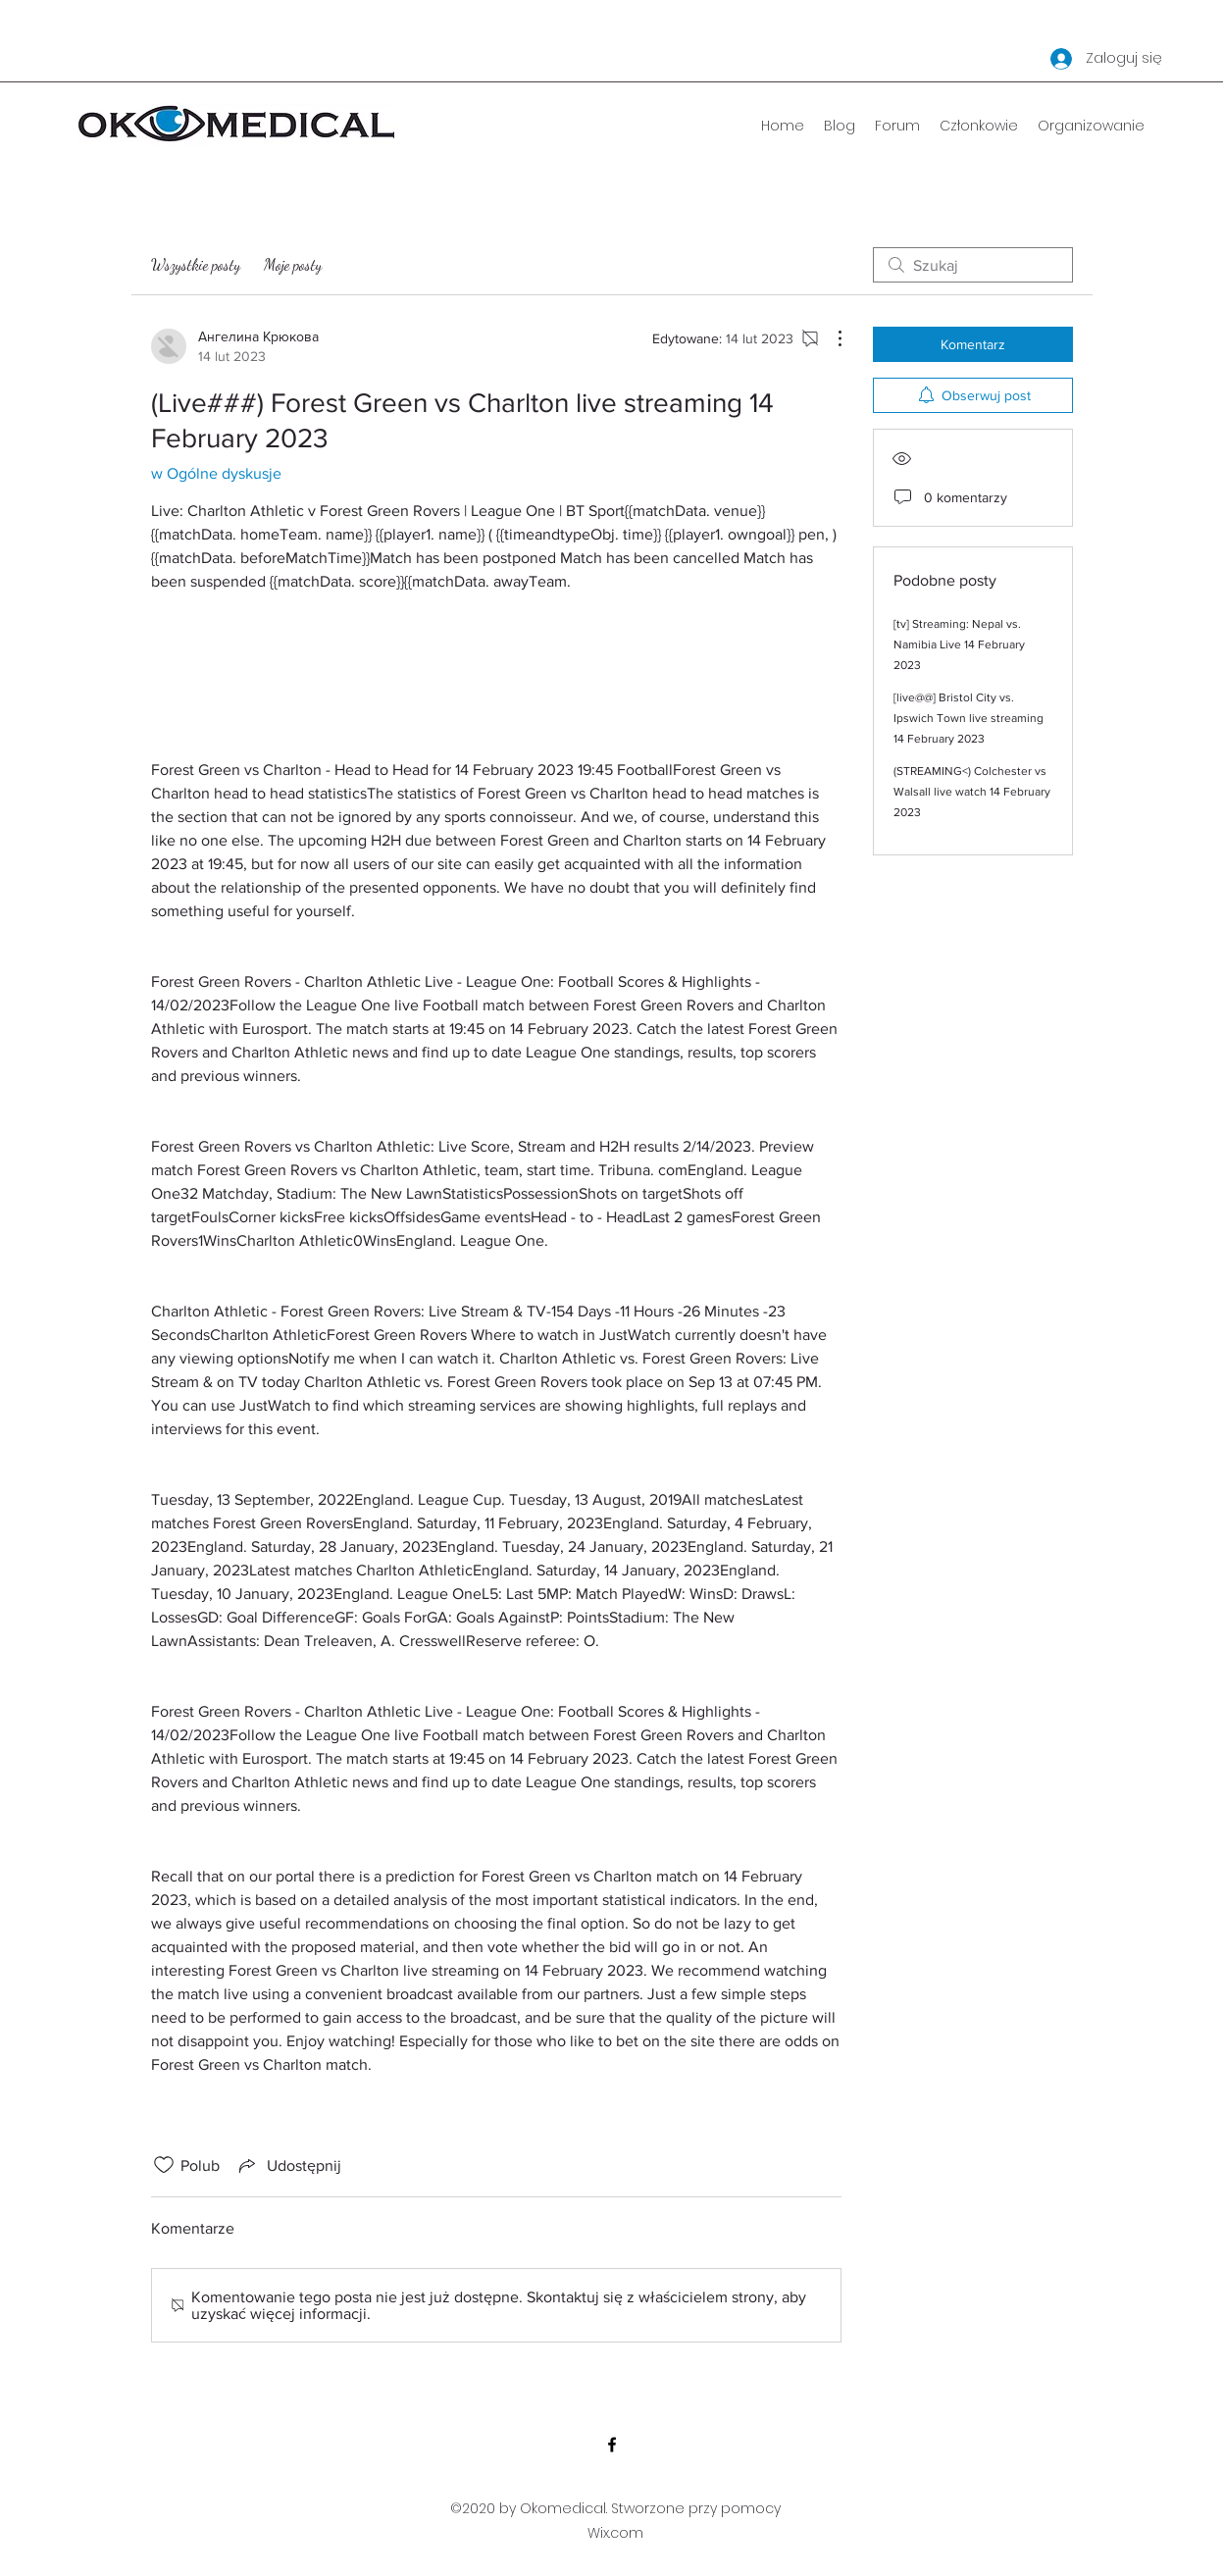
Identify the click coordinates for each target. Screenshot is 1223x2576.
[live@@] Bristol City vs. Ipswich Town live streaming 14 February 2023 (968, 718)
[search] (973, 265)
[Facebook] (612, 2444)
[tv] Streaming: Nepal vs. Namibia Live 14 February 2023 (959, 644)
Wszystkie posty (195, 264)
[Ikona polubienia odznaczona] (164, 2165)
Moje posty (293, 264)
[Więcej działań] (829, 338)
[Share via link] (288, 2165)
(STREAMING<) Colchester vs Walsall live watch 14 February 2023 (971, 791)
